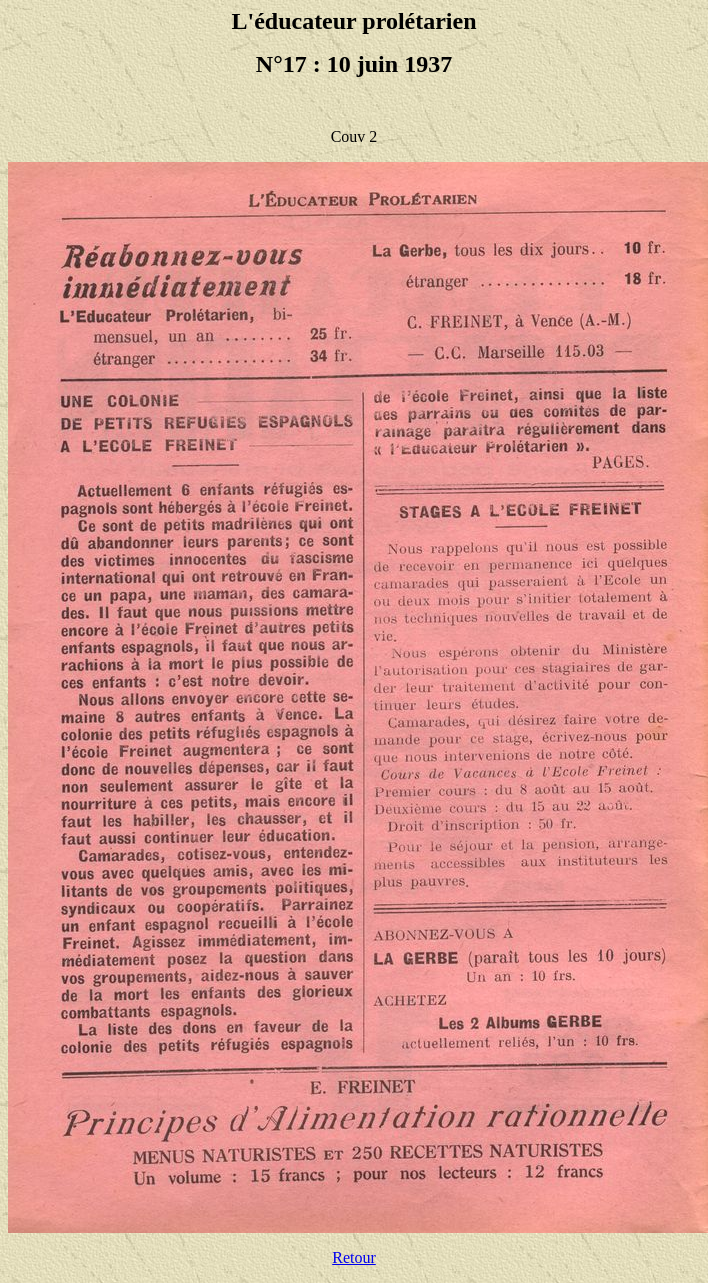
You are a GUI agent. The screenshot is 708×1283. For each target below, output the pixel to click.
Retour (354, 1257)
